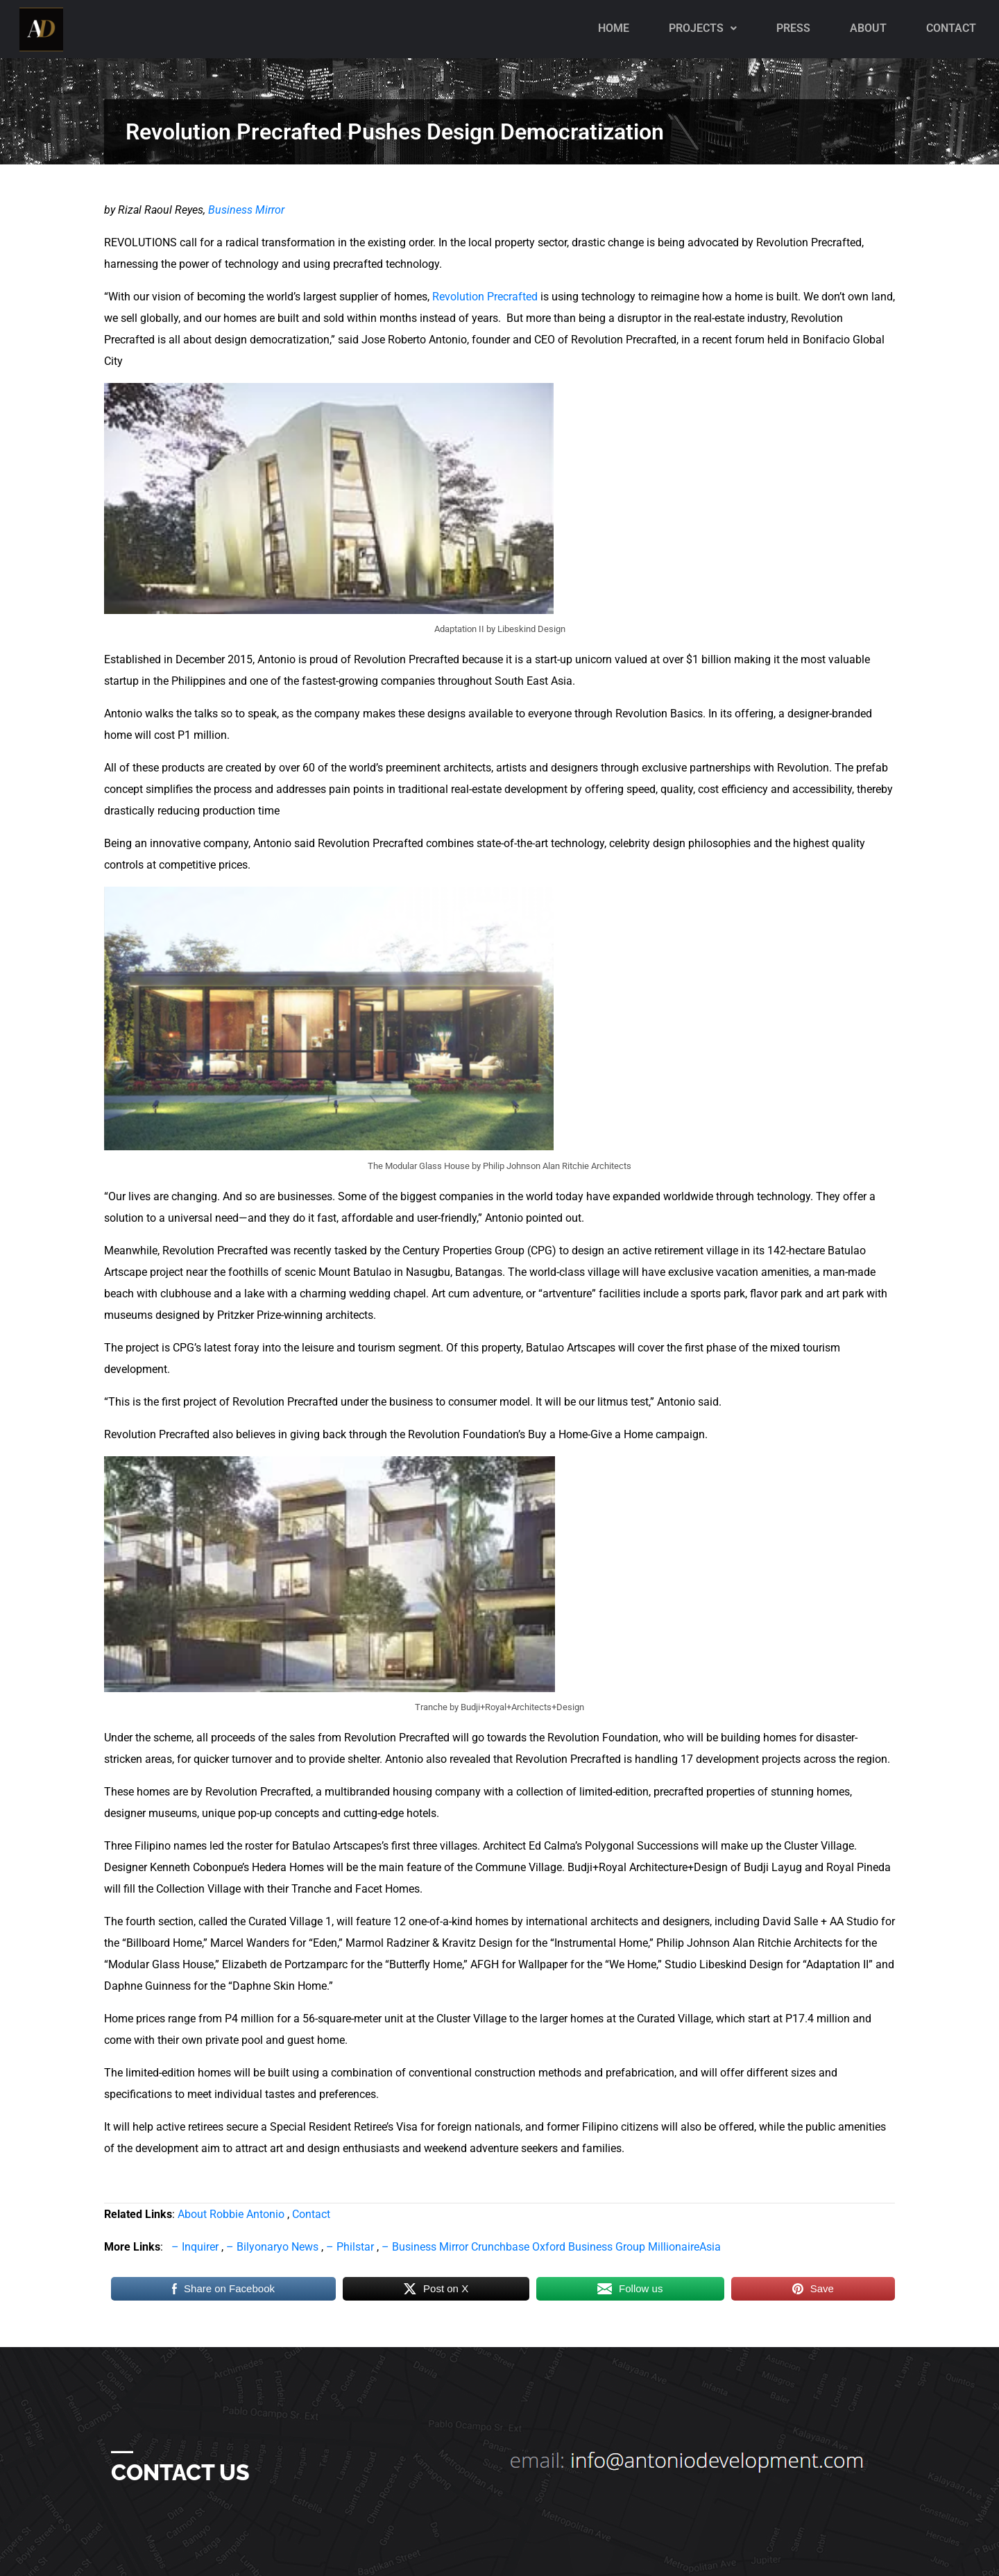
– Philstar (350, 2246)
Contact (951, 28)
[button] (702, 28)
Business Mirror (246, 209)
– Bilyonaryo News (272, 2246)
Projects (703, 28)
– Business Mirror (425, 2246)
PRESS (793, 28)
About (868, 28)
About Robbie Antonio (231, 2214)
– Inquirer (195, 2246)
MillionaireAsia (684, 2246)
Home (613, 28)
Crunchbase (501, 2246)
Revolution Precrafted (486, 296)
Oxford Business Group (590, 2246)
